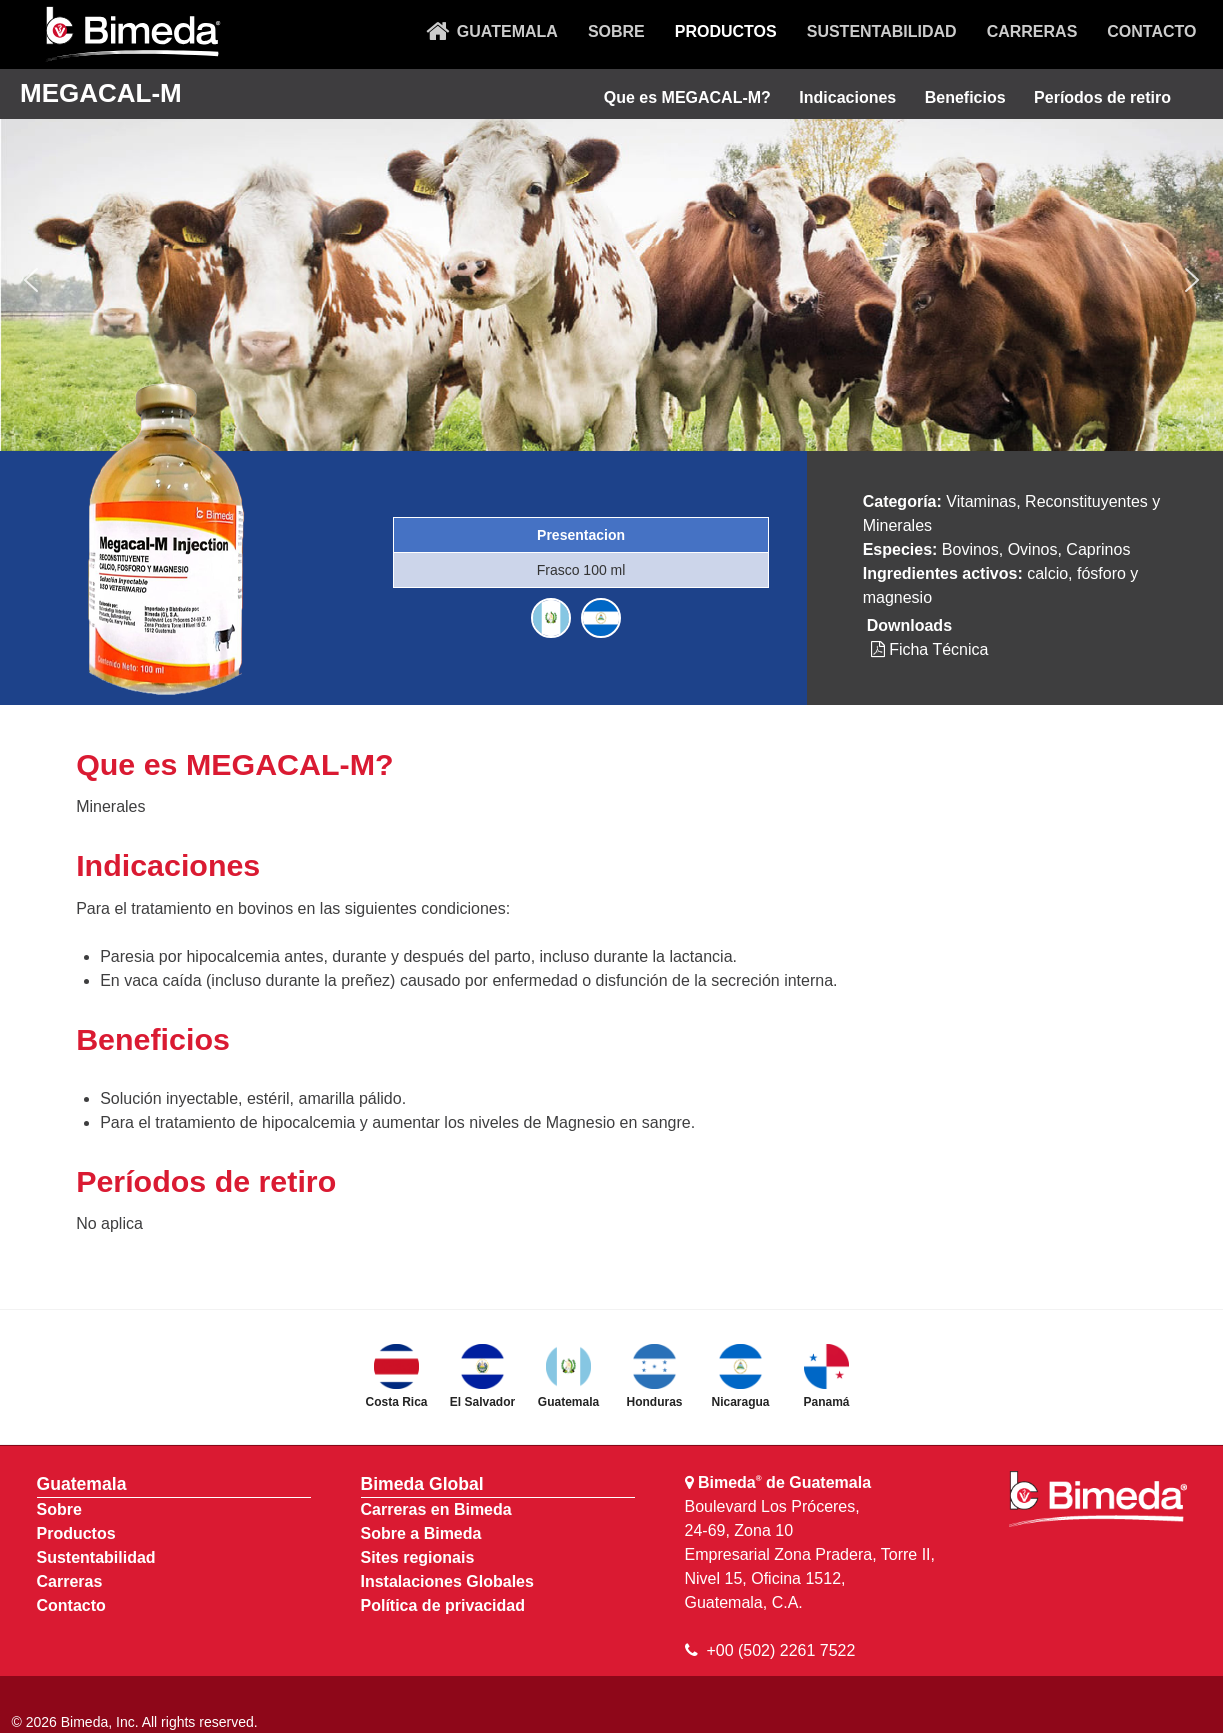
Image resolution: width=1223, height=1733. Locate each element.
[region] (611, 280)
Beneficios (965, 97)
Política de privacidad (443, 1605)
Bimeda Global (422, 1484)
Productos (76, 1533)
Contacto (71, 1605)
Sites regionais (418, 1557)
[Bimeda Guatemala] (132, 35)
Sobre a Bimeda (421, 1533)
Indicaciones (847, 97)
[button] (31, 280)
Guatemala (82, 1484)
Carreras (70, 1581)
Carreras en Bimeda (436, 1509)
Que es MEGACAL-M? (687, 97)
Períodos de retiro (1102, 97)
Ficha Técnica (930, 649)
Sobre (59, 1509)
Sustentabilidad (96, 1557)
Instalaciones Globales (447, 1581)
